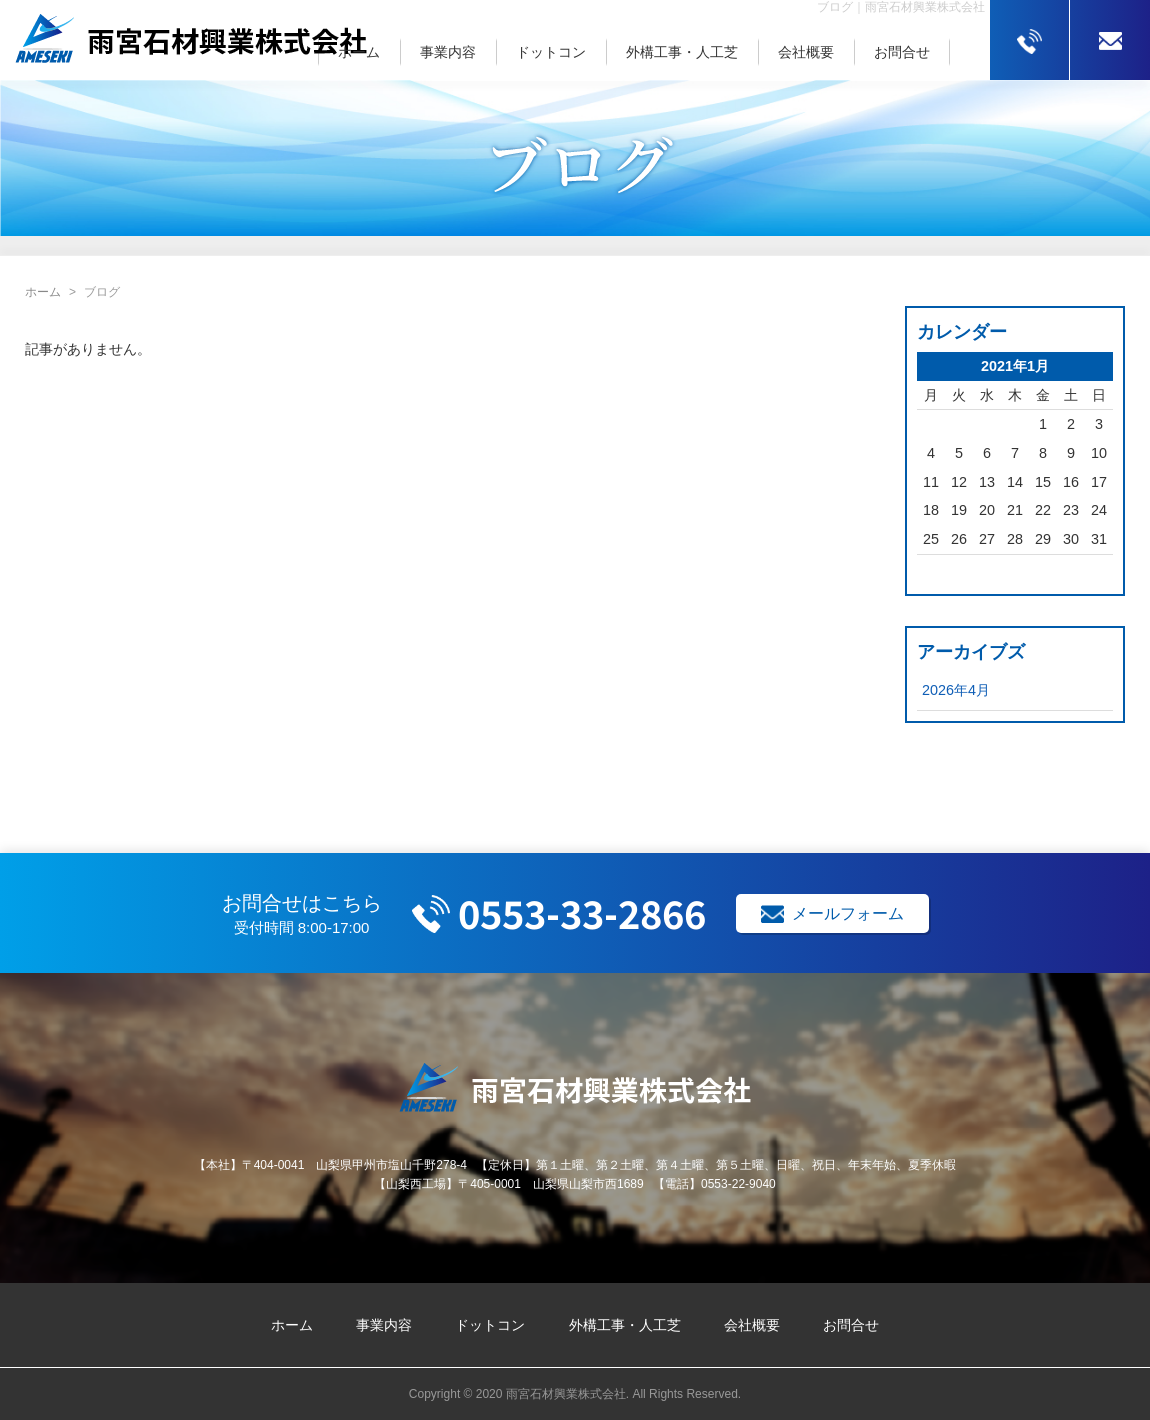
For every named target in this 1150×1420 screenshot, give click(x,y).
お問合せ (902, 52)
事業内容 (448, 52)
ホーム (359, 52)
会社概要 (806, 52)
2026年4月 (956, 690)
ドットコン (551, 52)
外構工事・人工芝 (682, 52)
